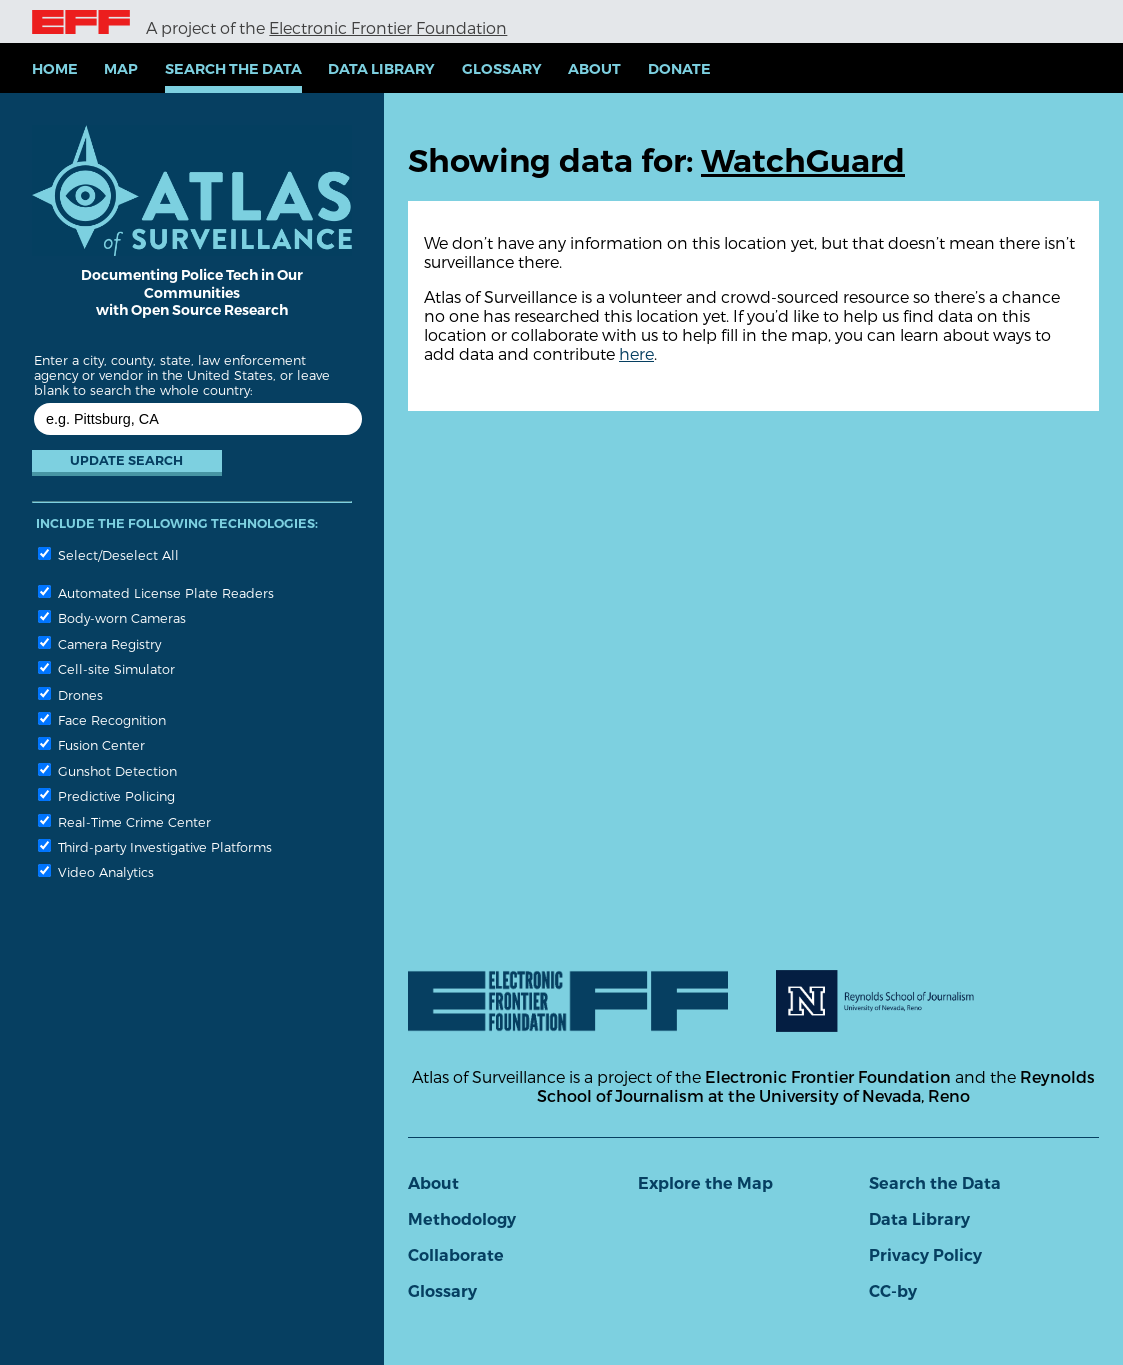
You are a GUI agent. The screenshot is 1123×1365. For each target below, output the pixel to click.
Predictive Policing (106, 795)
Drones (70, 694)
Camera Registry (99, 643)
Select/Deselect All (108, 554)
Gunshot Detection (107, 770)
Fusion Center (91, 744)
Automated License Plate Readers (156, 592)
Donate (679, 69)
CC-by (893, 1291)
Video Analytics (96, 871)
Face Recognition (102, 719)
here (636, 353)
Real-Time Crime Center (124, 821)
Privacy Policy (925, 1255)
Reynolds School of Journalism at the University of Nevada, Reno (816, 1086)
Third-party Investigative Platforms (155, 846)
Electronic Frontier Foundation (388, 27)
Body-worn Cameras (112, 617)
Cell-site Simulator (106, 668)
